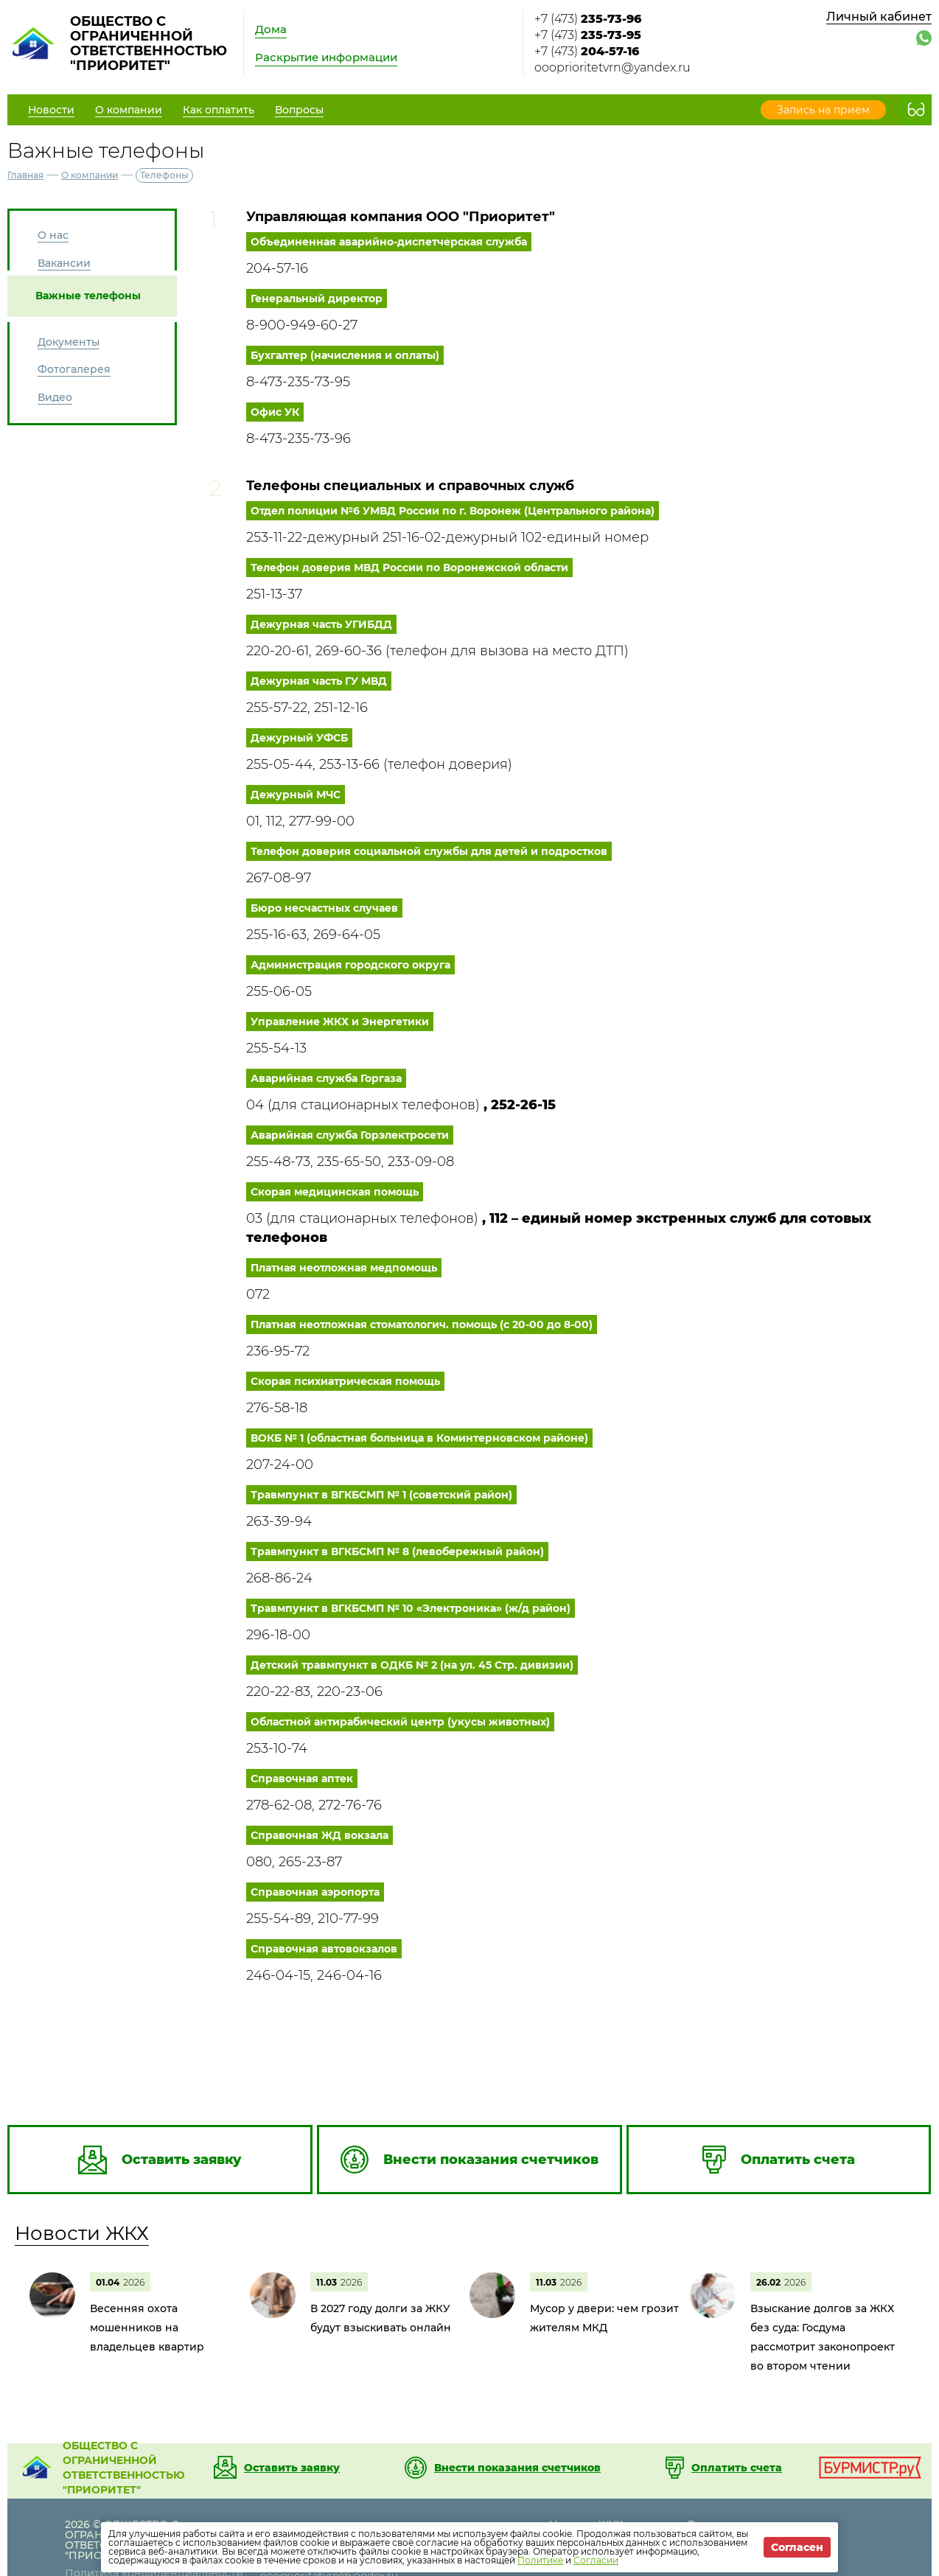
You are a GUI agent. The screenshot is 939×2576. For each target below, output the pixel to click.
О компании (89, 175)
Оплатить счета (736, 2467)
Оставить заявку (292, 2467)
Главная (25, 175)
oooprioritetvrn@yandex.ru (612, 67)
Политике (540, 2560)
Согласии (595, 2560)
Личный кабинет (879, 17)
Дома (271, 29)
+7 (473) (587, 19)
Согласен (797, 2547)
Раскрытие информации (326, 57)
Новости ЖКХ (82, 2233)
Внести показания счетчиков (517, 2467)
